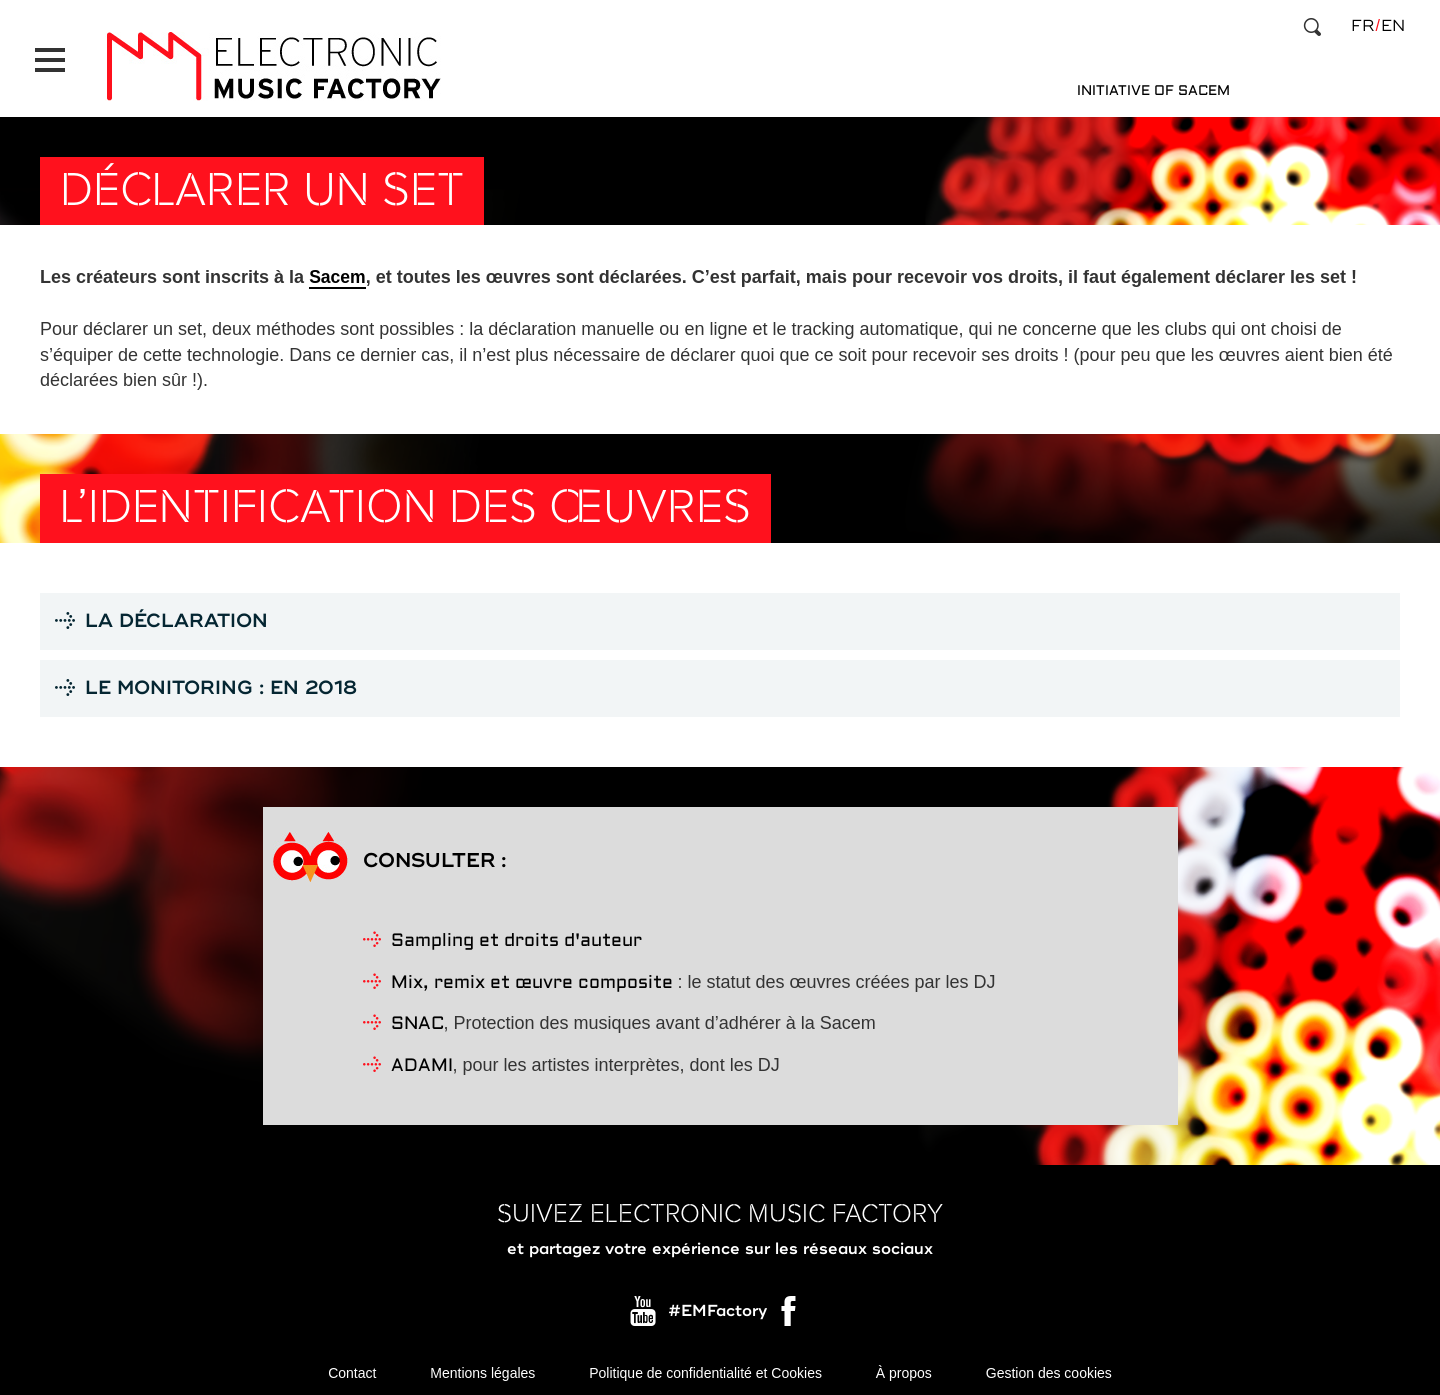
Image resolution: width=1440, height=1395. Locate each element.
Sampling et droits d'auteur (516, 931)
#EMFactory (717, 1302)
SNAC (417, 1015)
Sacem (338, 266)
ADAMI (422, 1057)
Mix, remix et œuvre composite (532, 973)
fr (1362, 26)
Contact (352, 1365)
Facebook (790, 1307)
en (1393, 26)
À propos (904, 1365)
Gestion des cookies (1049, 1365)
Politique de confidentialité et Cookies (705, 1365)
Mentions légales (482, 1365)
